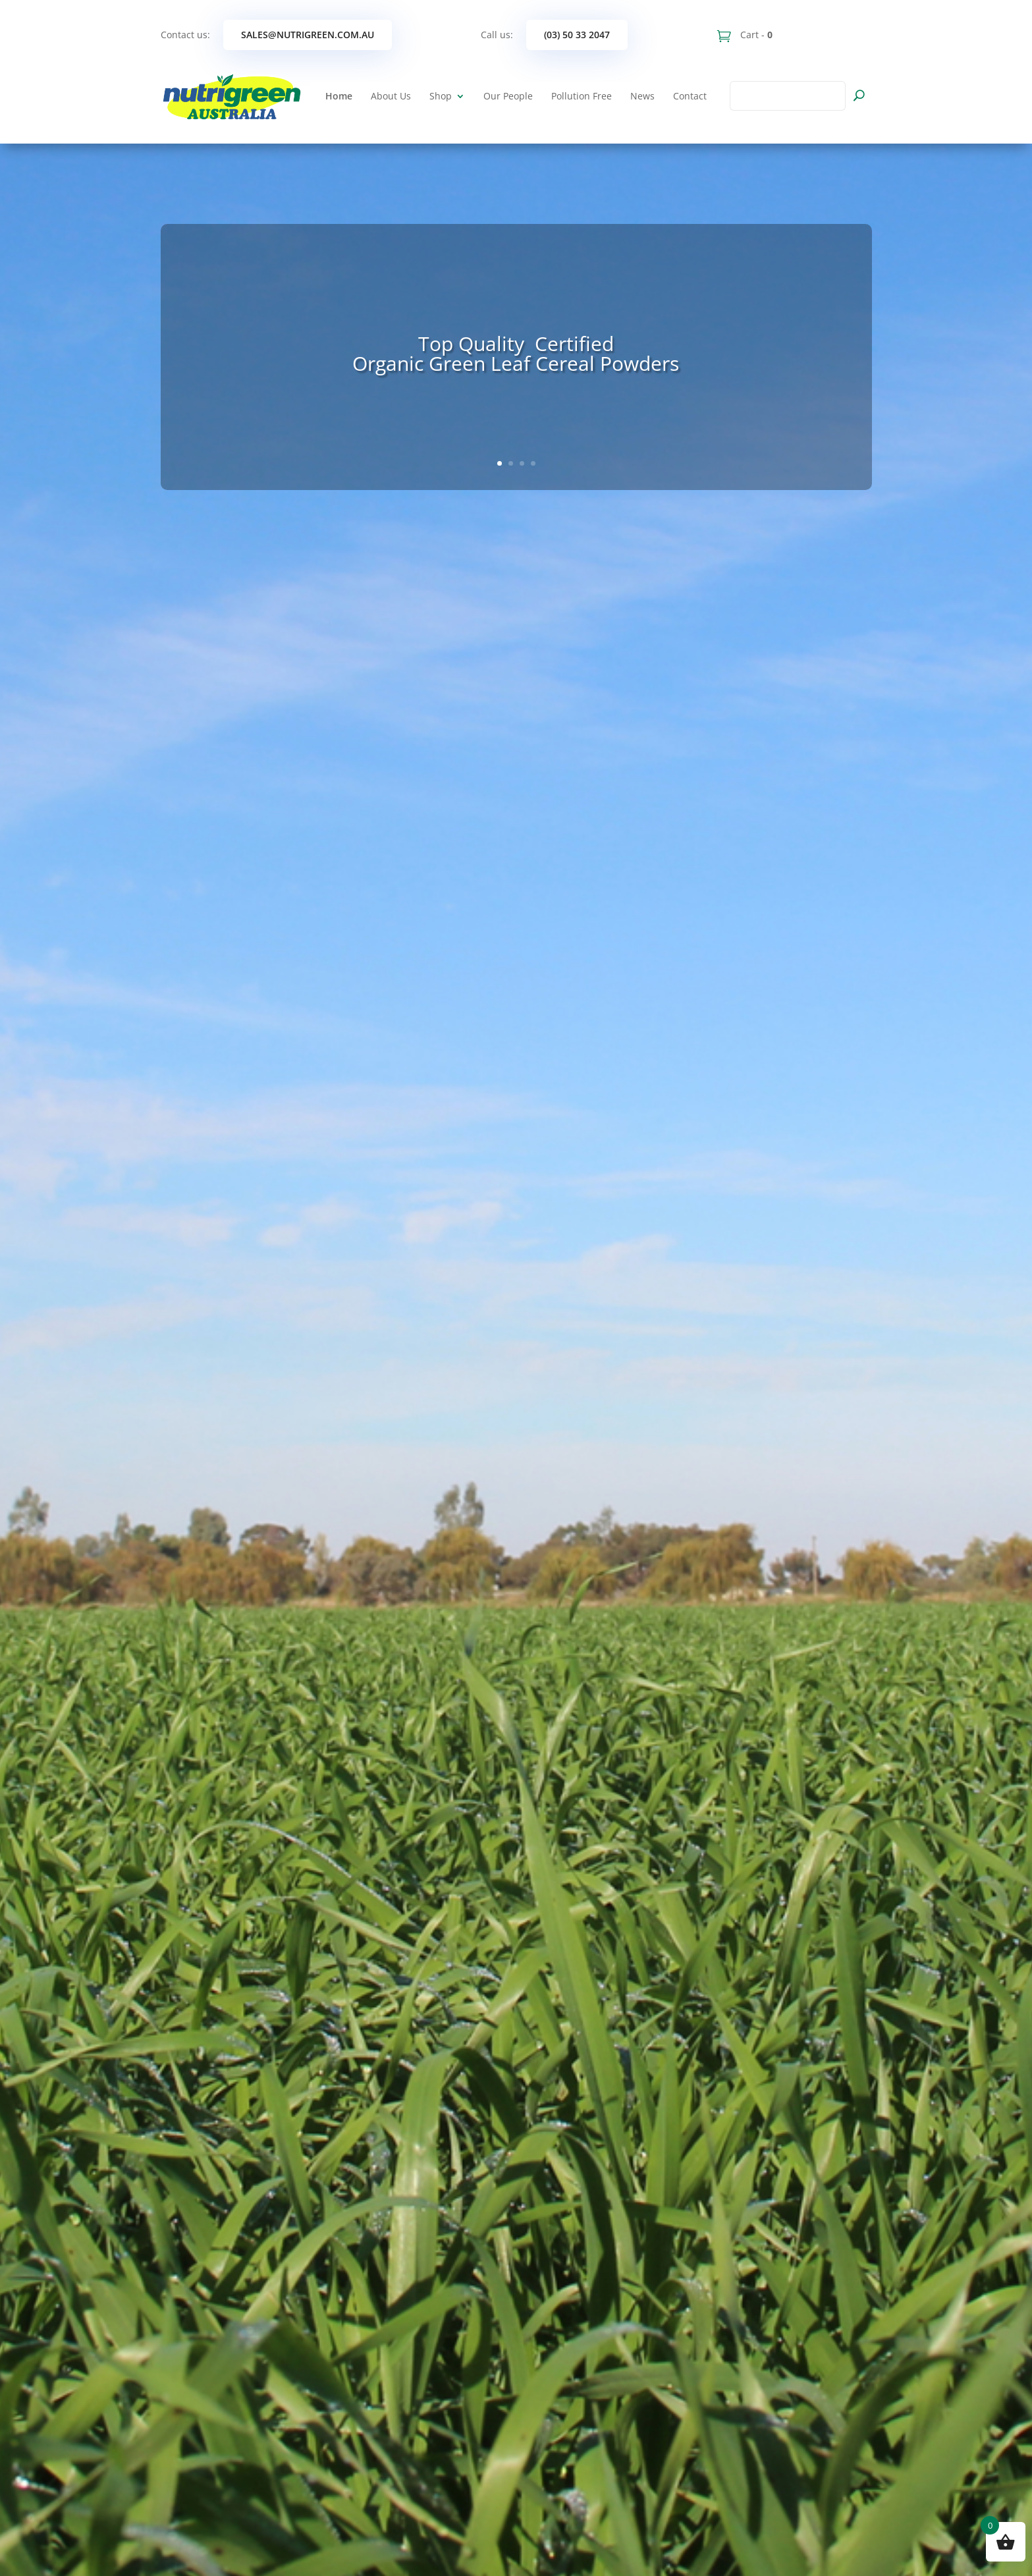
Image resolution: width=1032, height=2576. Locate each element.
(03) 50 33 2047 (577, 34)
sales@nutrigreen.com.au (307, 34)
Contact (690, 96)
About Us (391, 96)
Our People (508, 96)
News (642, 96)
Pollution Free (581, 96)
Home (338, 96)
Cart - (755, 34)
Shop (440, 96)
